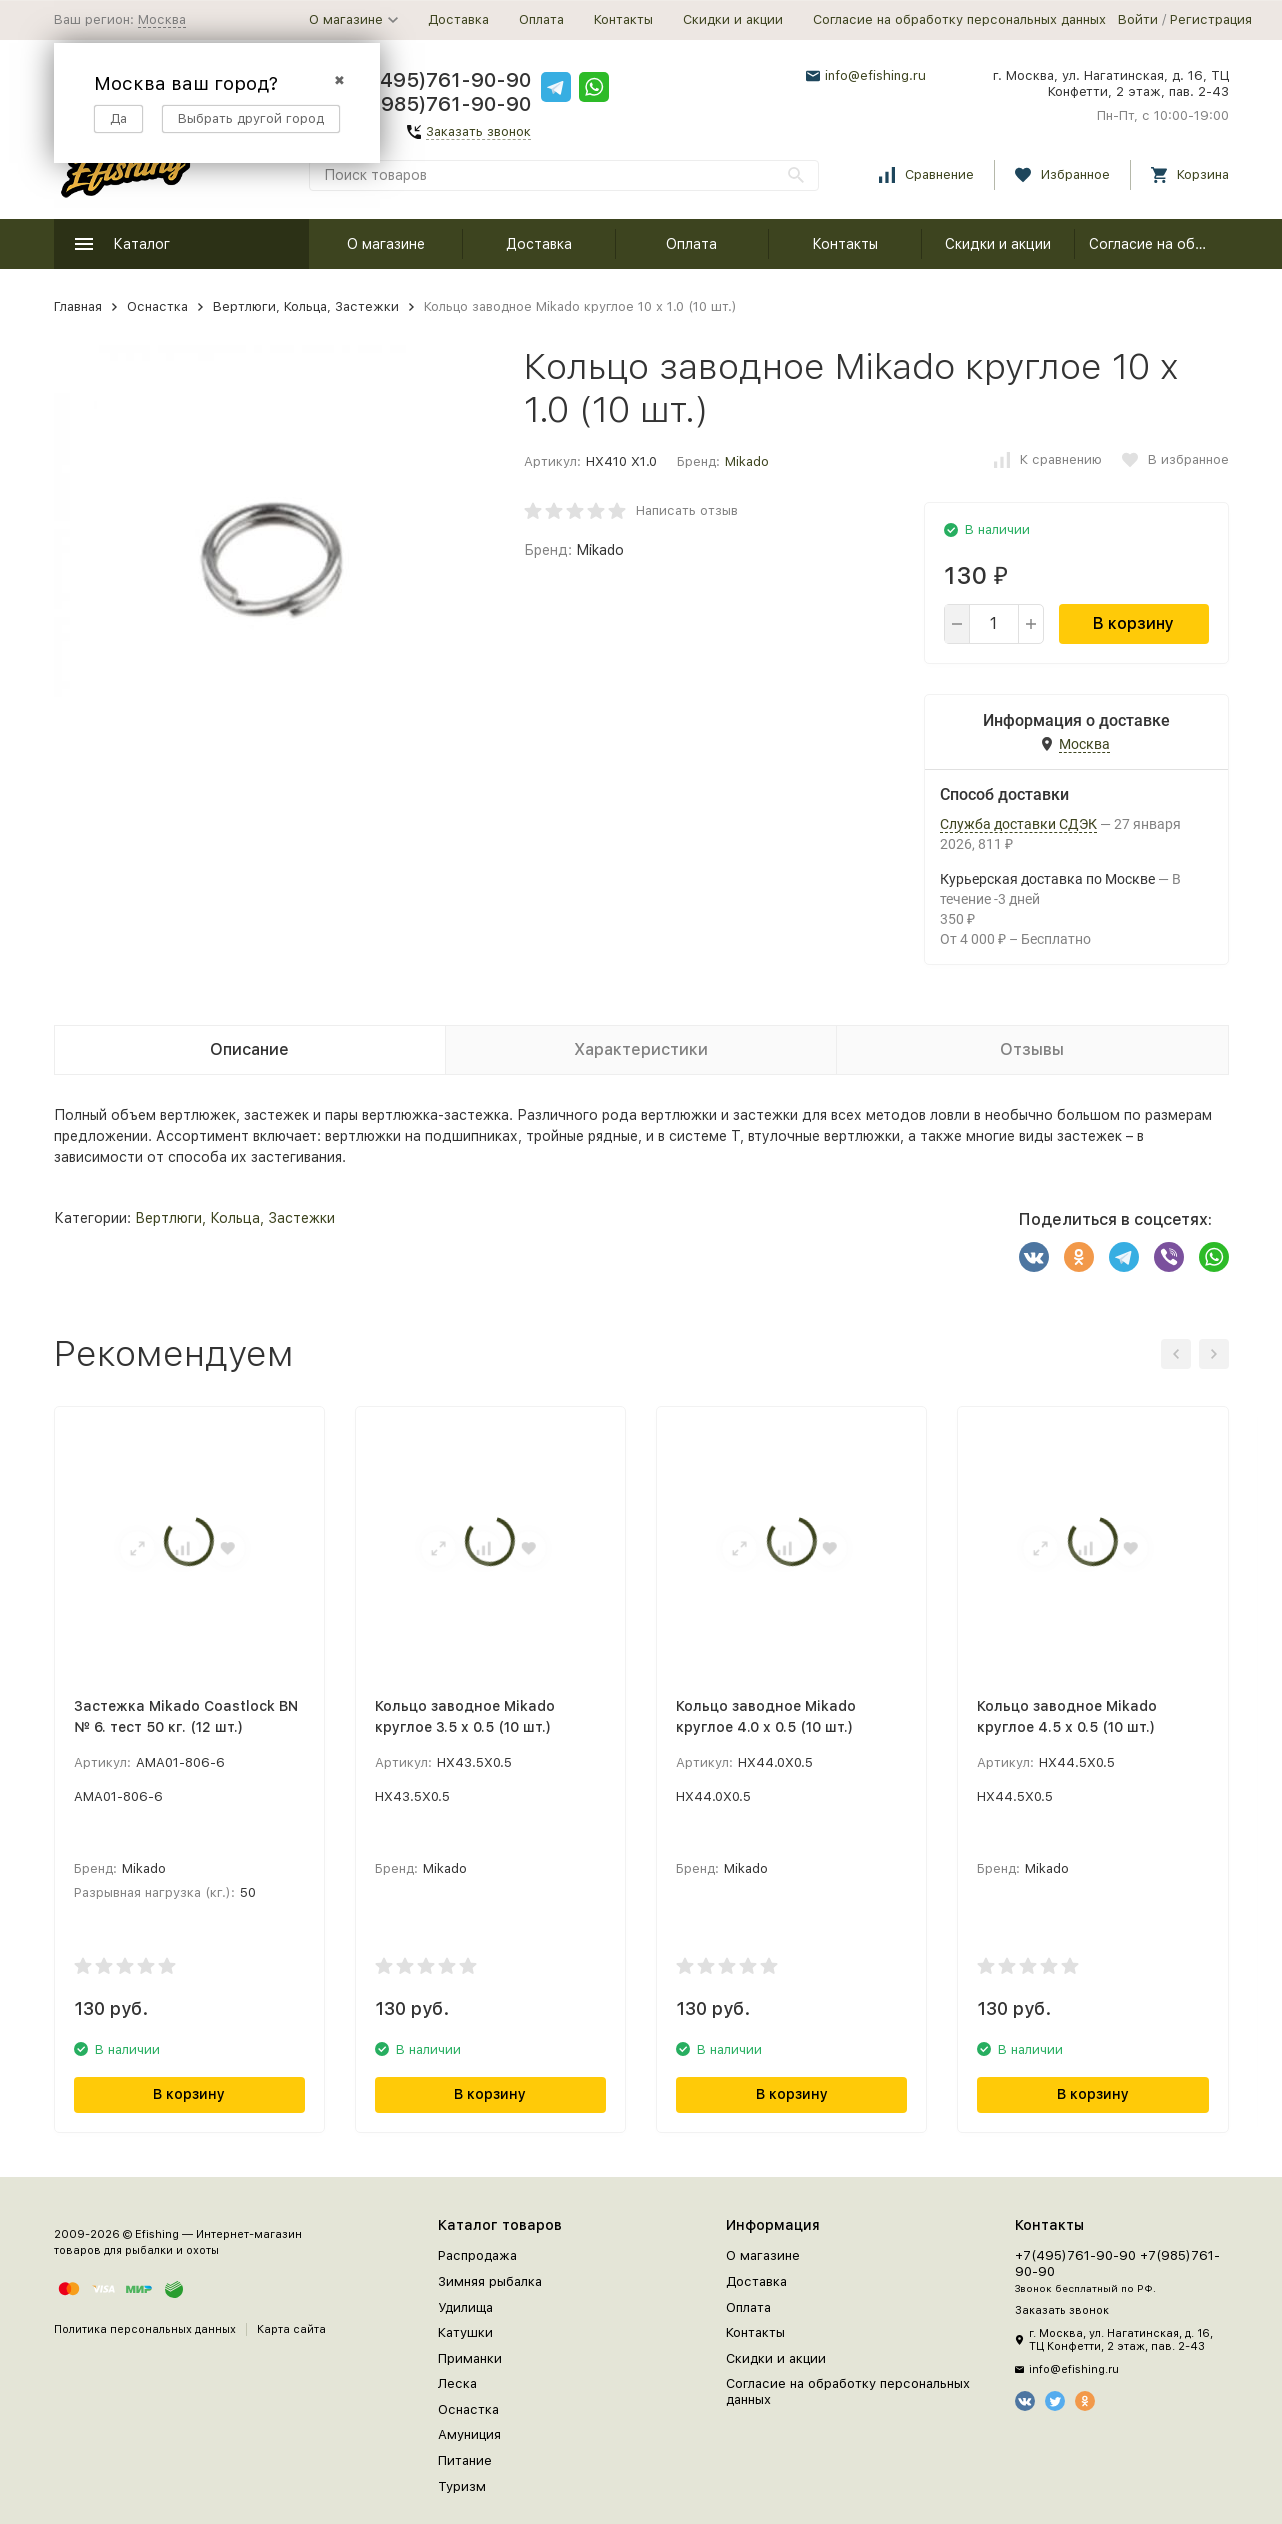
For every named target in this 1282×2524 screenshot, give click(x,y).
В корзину (1133, 623)
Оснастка (157, 306)
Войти (1138, 19)
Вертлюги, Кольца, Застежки (306, 306)
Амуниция (469, 2434)
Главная (78, 306)
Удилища (465, 2307)
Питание (465, 2460)
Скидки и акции (733, 19)
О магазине (386, 244)
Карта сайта (291, 2329)
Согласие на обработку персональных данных (959, 19)
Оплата (541, 19)
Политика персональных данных (145, 2329)
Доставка (458, 19)
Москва (162, 19)
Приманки (470, 2358)
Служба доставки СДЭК (1018, 824)
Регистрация (1211, 19)
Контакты (623, 19)
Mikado (747, 461)
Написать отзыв (687, 510)
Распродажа (477, 2255)
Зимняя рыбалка (490, 2281)
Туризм (462, 2486)
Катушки (465, 2332)
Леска (457, 2383)
